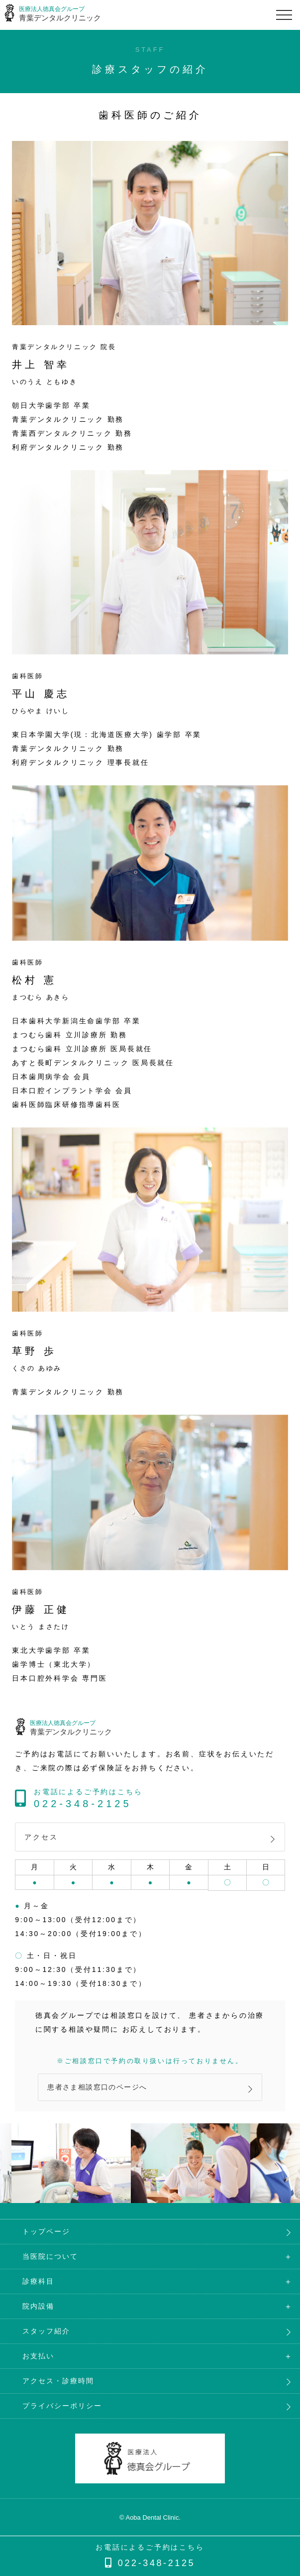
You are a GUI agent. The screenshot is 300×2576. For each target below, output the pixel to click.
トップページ (46, 2231)
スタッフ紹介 (46, 2331)
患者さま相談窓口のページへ (97, 2087)
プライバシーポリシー (62, 2406)
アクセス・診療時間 (58, 2381)
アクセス (41, 1837)
